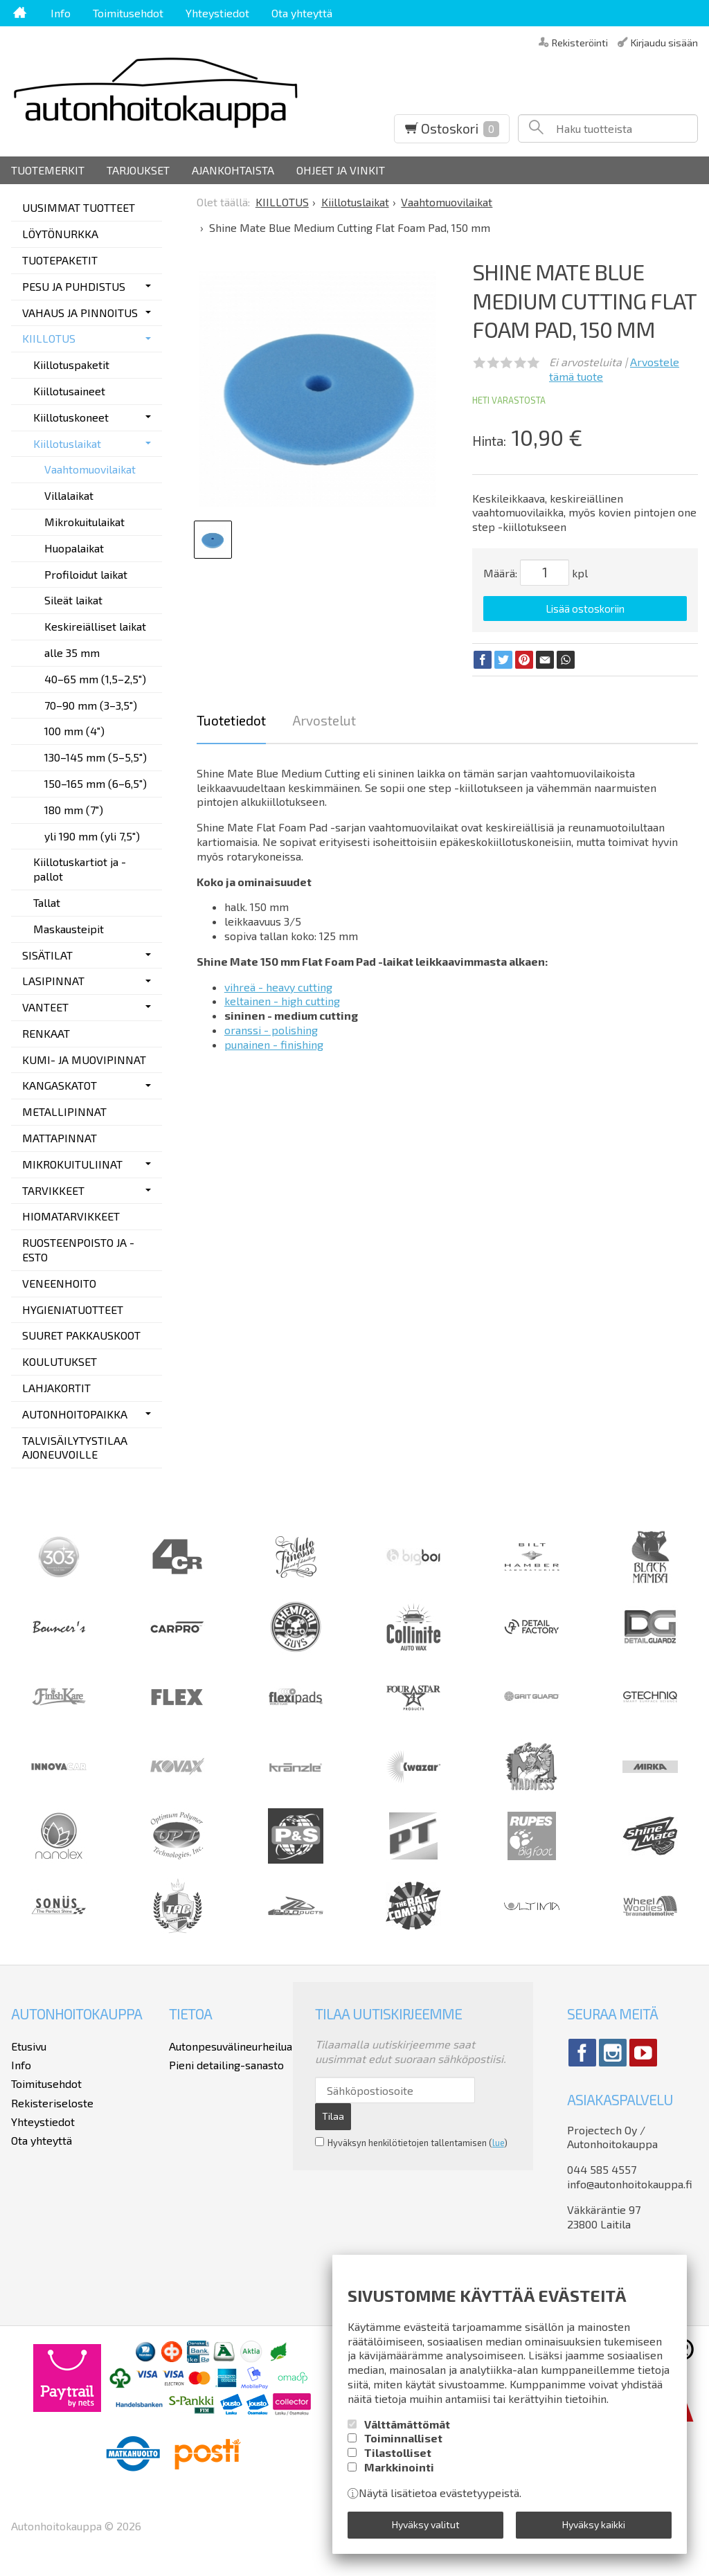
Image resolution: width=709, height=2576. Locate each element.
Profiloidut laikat (85, 574)
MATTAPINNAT (59, 1137)
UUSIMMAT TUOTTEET (78, 207)
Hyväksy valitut (426, 2524)
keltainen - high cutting (282, 1000)
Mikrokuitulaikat (84, 521)
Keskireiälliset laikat (95, 626)
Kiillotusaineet (69, 390)
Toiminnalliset (403, 2437)
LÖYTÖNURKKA (60, 233)
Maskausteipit (68, 928)
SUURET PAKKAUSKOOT (81, 1335)
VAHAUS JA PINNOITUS (80, 312)
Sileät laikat (73, 599)
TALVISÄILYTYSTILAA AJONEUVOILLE (74, 1447)
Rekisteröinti (580, 42)
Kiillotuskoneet (71, 417)
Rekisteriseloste (52, 2102)
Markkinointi (399, 2466)
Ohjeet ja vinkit (340, 170)
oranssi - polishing (271, 1029)
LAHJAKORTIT (56, 1387)
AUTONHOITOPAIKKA (74, 1414)
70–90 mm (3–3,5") (90, 705)
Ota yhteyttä (301, 12)
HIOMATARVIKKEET (71, 1216)
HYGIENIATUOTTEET (72, 1309)
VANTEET (45, 1007)
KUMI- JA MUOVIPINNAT (84, 1059)
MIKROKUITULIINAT (72, 1164)
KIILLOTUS (48, 338)
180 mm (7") (73, 809)
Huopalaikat (74, 548)
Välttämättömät (407, 2423)
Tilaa (333, 2116)
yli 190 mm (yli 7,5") (92, 836)
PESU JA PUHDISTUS (73, 286)
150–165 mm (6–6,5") (95, 783)
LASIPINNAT (53, 980)
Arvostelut (324, 720)
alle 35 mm (72, 652)
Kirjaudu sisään (664, 42)
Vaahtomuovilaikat (90, 469)
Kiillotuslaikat (67, 443)
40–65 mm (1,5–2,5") (95, 678)
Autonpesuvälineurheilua (230, 2046)
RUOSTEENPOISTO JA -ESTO (78, 1249)
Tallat (46, 902)
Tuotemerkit (47, 170)
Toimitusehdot (128, 12)
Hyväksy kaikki (593, 2524)
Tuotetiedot (231, 720)
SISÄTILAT (47, 955)
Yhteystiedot (217, 12)
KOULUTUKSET (59, 1361)
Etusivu (28, 2046)
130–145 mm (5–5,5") (95, 757)
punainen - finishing (273, 1044)
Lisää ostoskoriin (585, 608)
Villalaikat (68, 495)
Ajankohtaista (233, 170)
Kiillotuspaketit (71, 364)
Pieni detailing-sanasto (226, 2064)
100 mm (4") (74, 730)
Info (61, 12)
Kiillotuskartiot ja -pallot (79, 869)
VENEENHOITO (59, 1283)
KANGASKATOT (59, 1085)
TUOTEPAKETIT (60, 260)
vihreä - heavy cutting (278, 986)
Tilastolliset (397, 2451)
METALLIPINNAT (64, 1111)
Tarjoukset (138, 170)
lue (498, 2142)
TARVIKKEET (53, 1190)
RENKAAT (46, 1033)
